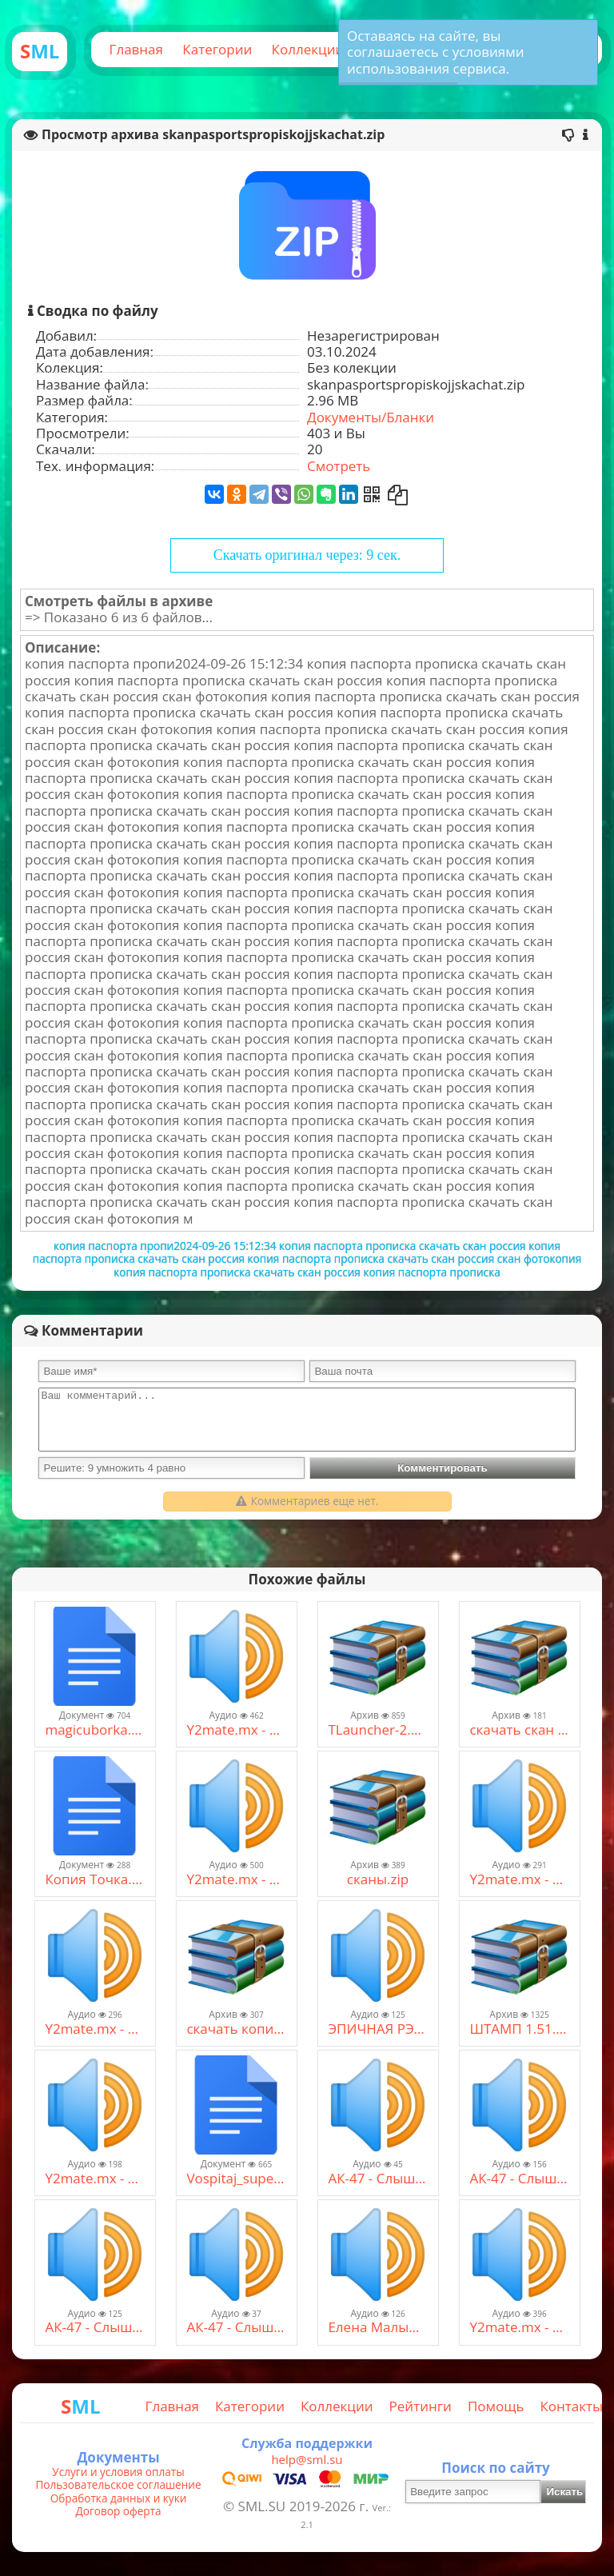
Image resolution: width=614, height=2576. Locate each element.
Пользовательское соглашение (118, 2484)
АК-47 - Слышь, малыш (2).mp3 (377, 2179)
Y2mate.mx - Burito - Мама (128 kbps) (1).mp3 (518, 2327)
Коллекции (308, 49)
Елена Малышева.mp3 (377, 2327)
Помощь (496, 2406)
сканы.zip (378, 1879)
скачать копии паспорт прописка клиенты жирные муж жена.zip (235, 2029)
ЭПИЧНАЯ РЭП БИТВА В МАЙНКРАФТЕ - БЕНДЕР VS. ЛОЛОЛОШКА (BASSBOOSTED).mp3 (377, 2029)
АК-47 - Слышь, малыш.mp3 (518, 2179)
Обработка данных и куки (118, 2498)
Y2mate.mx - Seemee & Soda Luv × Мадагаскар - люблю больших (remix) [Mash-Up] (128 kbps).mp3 (235, 1730)
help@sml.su (306, 2459)
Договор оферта (118, 2511)
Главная (136, 49)
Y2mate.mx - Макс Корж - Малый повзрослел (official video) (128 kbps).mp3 (94, 2179)
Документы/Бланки (370, 417)
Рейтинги (420, 2406)
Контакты (571, 2406)
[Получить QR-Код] (372, 494)
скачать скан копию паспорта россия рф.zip (518, 1730)
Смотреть (338, 466)
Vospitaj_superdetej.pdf (235, 2179)
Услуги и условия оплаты (118, 2472)
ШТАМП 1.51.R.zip (518, 2029)
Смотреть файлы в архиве (119, 601)
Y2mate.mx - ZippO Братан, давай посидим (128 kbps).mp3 (235, 1879)
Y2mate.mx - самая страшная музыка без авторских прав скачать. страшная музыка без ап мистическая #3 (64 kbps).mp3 (518, 1879)
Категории (217, 49)
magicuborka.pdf (94, 1730)
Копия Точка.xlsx (94, 1879)
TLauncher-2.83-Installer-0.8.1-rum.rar (377, 1730)
